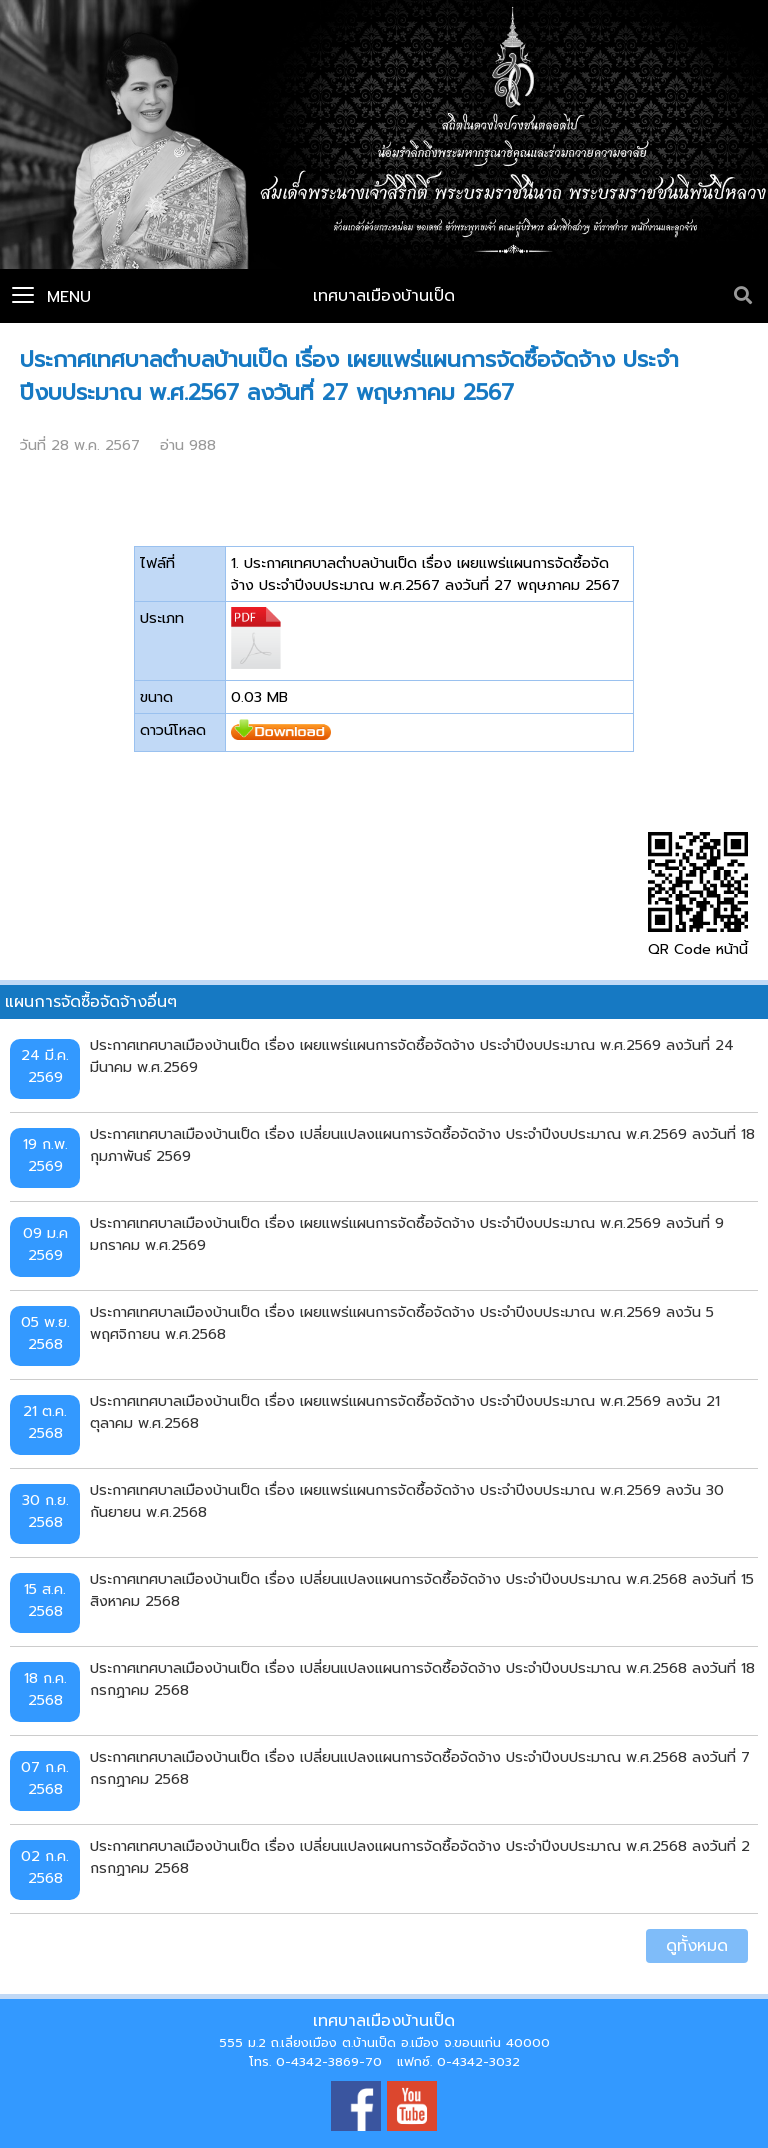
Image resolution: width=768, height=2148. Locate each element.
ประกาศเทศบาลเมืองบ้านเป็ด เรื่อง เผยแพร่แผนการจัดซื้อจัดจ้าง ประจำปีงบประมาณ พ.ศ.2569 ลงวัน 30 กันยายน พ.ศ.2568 (407, 1501)
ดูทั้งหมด (697, 1946)
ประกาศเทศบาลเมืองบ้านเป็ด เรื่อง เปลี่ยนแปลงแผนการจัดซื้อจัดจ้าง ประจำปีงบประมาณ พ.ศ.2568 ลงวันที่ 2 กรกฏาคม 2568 (420, 1857)
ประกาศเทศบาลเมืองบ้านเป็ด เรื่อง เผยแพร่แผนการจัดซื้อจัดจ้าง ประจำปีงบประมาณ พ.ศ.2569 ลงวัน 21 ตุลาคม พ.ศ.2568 (405, 1412)
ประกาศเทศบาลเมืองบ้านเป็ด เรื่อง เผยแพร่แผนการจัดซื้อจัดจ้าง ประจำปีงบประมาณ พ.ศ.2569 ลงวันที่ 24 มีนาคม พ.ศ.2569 (412, 1056)
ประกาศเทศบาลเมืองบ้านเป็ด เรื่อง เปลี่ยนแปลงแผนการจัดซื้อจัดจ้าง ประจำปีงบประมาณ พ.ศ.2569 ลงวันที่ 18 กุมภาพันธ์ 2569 (422, 1145)
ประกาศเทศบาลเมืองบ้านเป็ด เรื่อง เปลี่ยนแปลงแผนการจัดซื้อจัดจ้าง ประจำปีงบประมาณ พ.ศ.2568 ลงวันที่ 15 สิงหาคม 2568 (422, 1590)
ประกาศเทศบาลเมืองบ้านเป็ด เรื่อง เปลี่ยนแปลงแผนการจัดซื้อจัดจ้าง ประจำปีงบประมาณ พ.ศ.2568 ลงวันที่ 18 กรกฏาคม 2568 (422, 1679)
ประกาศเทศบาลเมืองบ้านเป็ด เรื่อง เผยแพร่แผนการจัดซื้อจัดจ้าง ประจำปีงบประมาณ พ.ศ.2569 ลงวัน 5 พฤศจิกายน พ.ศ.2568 (402, 1323)
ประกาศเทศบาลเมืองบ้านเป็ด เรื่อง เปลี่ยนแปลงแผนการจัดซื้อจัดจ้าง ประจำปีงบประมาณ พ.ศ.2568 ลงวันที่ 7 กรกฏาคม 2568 (420, 1768)
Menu (51, 297)
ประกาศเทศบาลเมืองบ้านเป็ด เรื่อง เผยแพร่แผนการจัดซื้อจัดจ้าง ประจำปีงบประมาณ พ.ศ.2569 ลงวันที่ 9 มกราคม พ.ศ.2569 (407, 1234)
